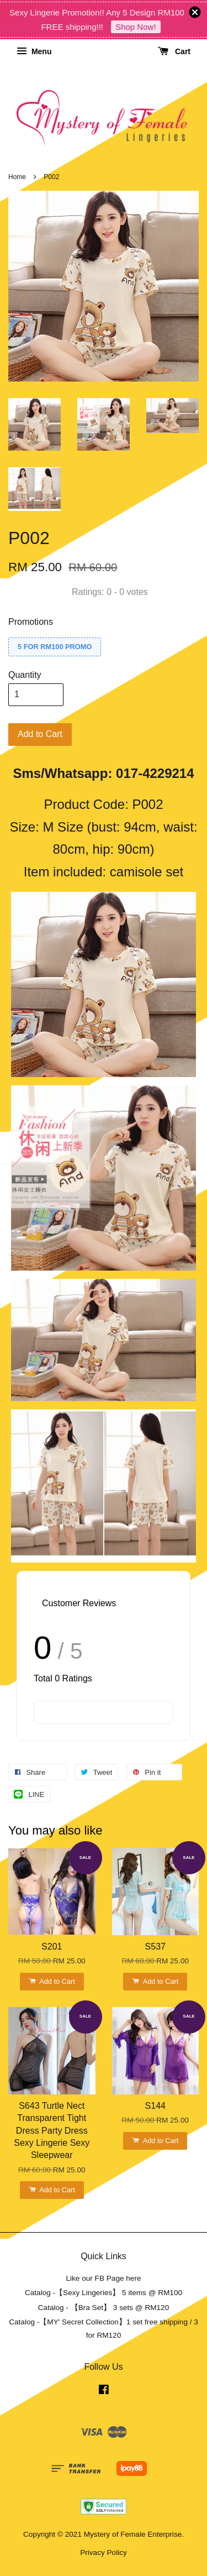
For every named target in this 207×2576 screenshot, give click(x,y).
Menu (34, 51)
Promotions (30, 621)
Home (17, 177)
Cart (174, 51)
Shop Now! (135, 27)
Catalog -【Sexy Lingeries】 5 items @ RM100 (103, 2292)
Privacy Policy (103, 2552)
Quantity (24, 675)
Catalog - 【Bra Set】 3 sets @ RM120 (103, 2307)
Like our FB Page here (103, 2278)
